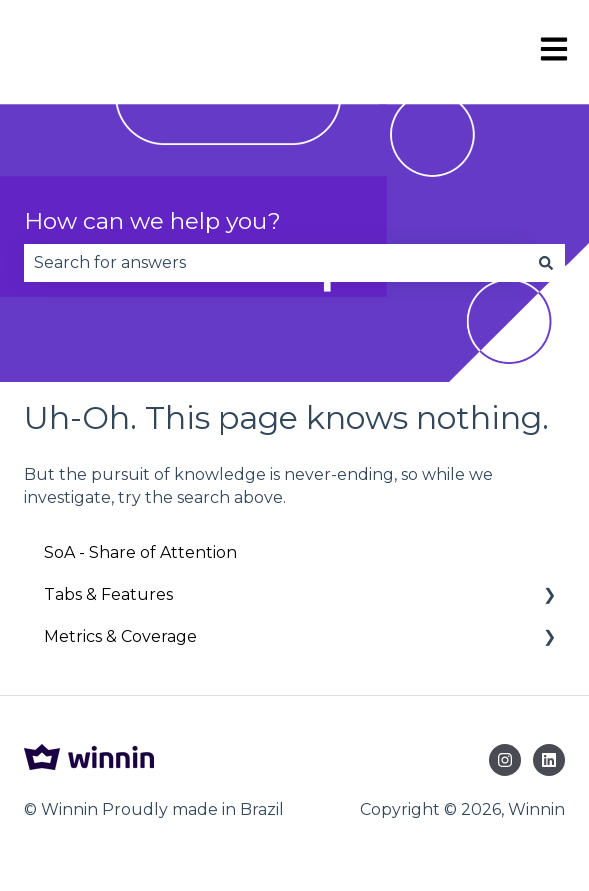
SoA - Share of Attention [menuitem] (140, 552)
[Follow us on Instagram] (505, 760)
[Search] (546, 263)
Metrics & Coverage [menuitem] (120, 636)
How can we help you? (152, 221)
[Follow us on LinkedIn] (549, 760)
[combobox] (275, 263)
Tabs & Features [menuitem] (108, 594)
